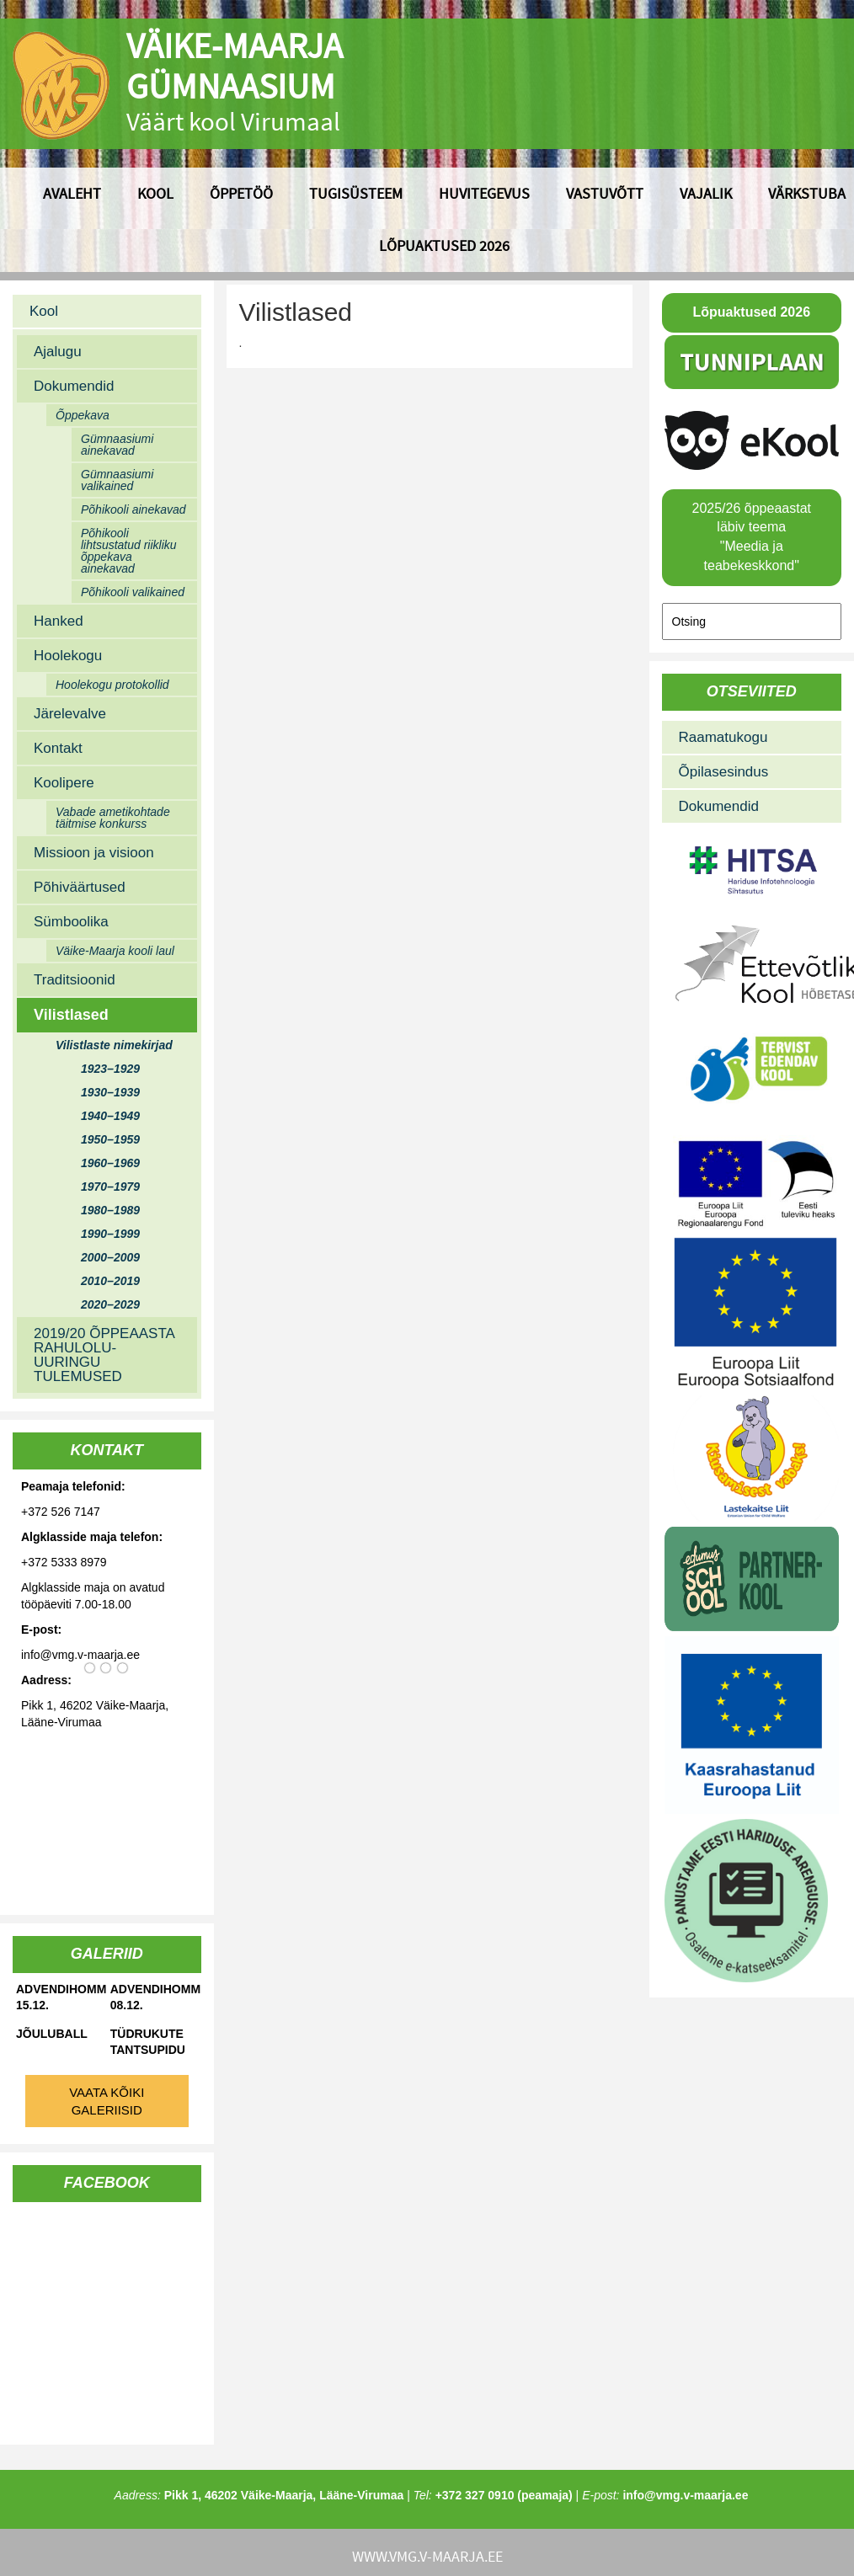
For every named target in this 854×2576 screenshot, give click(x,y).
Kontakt (58, 748)
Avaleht (72, 193)
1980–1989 (110, 1210)
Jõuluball (52, 2033)
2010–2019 (110, 1281)
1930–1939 (110, 1092)
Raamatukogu (723, 737)
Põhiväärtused (79, 887)
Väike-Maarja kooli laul (115, 950)
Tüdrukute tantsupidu (147, 2041)
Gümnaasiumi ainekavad (117, 444)
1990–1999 (110, 1233)
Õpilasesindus (724, 772)
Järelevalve (70, 714)
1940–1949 (110, 1116)
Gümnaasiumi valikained (117, 480)
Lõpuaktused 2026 (444, 245)
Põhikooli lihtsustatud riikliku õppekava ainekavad (129, 550)
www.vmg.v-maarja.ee (427, 2556)
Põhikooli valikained (132, 592)
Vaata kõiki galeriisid (106, 2101)
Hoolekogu (68, 656)
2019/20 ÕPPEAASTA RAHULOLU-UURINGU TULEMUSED (104, 1354)
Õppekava (82, 415)
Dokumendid (74, 386)
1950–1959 (110, 1139)
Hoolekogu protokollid (112, 684)
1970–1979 (110, 1186)
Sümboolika (71, 922)
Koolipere (64, 783)
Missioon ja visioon (94, 853)
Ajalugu (58, 352)
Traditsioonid (74, 980)
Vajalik (706, 193)
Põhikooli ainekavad (133, 509)
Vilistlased (71, 1014)
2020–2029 (110, 1304)
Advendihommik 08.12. (155, 1997)
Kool (155, 193)
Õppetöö (241, 193)
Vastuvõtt (604, 193)
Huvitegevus (484, 193)
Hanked (58, 621)
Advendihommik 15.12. (61, 1997)
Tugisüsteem (356, 193)
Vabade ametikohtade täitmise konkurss (113, 817)
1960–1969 (110, 1163)
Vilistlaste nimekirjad (114, 1045)
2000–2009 (110, 1257)
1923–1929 (110, 1068)
